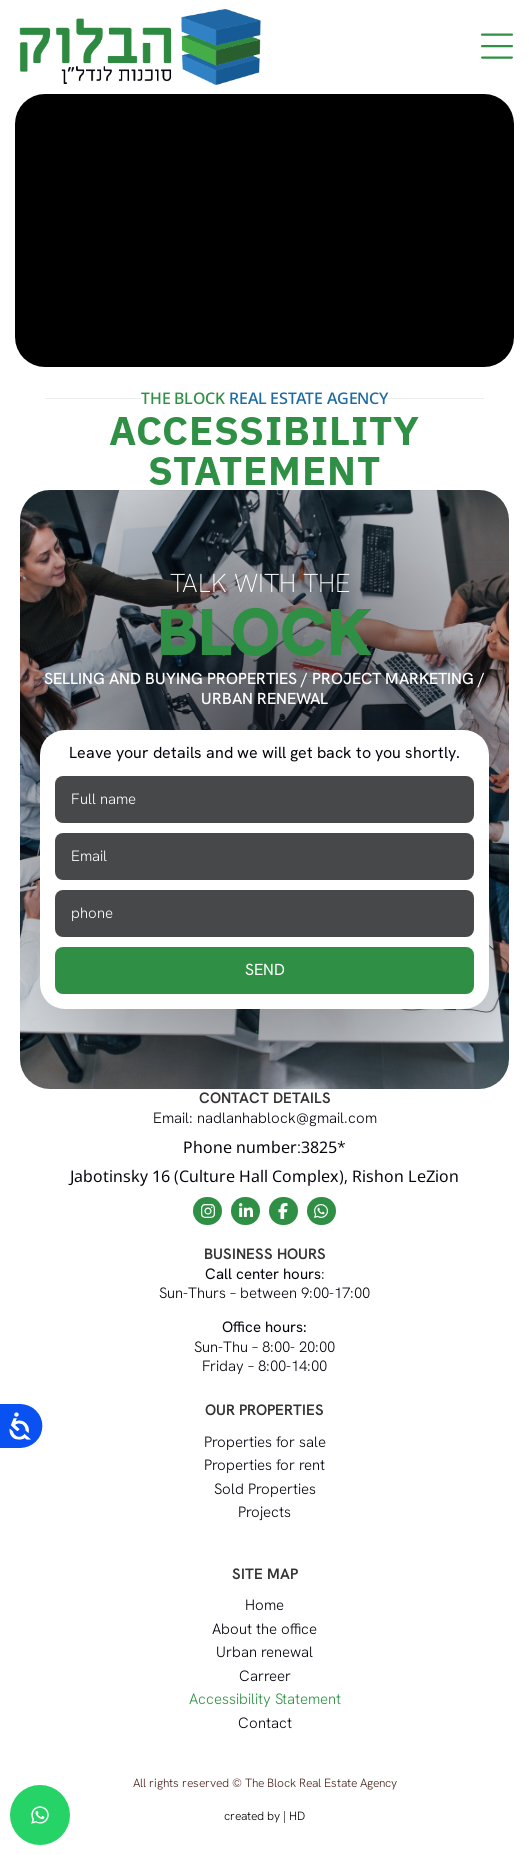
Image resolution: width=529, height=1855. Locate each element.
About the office (264, 1629)
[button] (496, 47)
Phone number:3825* (264, 1147)
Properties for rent (264, 1465)
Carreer (265, 1676)
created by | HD (264, 1816)
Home (264, 1605)
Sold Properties (265, 1489)
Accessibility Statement (265, 1699)
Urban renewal (264, 1652)
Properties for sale (265, 1442)
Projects (264, 1512)
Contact (265, 1723)
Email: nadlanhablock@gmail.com (265, 1118)
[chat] (40, 1815)
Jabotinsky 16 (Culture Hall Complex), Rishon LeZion (264, 1176)
